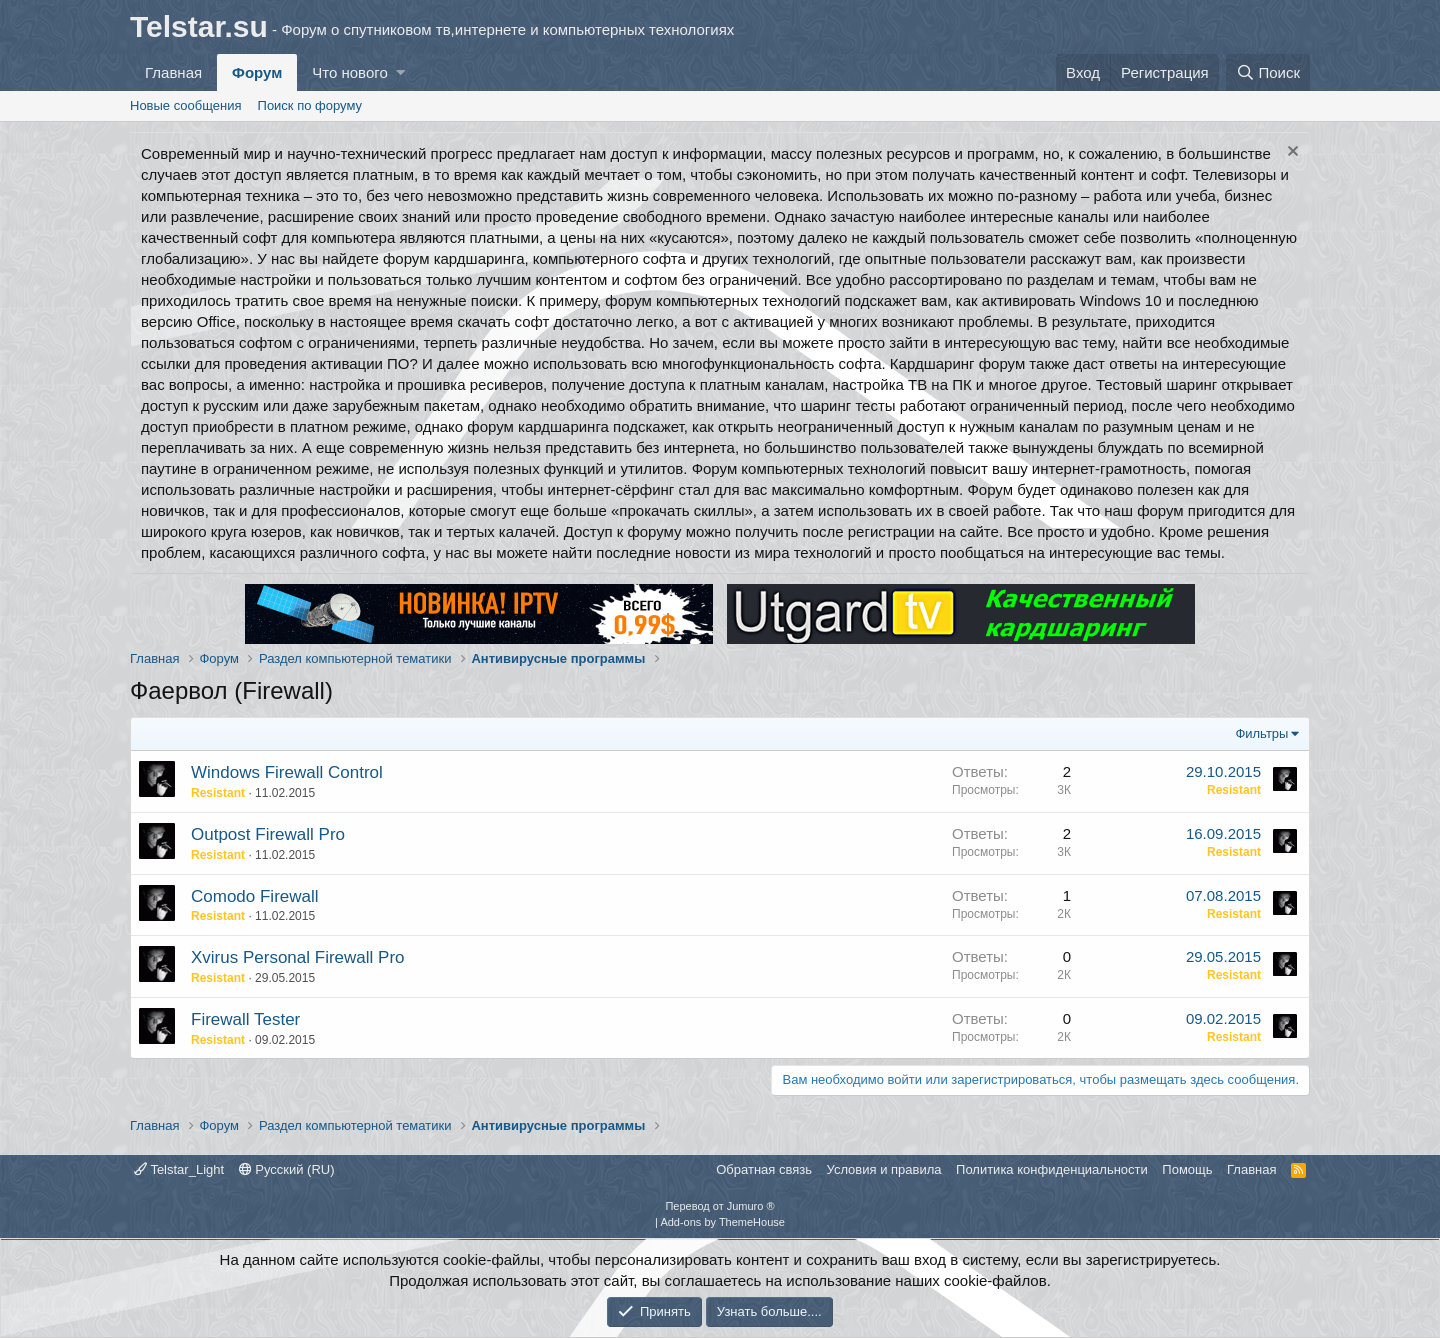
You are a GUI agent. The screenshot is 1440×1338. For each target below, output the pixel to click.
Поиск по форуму (310, 105)
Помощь (1187, 1169)
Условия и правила (884, 1169)
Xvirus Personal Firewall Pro (298, 957)
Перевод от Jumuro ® (719, 1206)
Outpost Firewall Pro (268, 834)
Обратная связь (764, 1169)
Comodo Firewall (255, 896)
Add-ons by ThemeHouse (722, 1222)
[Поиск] (1268, 72)
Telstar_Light (179, 1169)
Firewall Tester (245, 1019)
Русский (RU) (287, 1169)
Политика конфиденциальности (1052, 1169)
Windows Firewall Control (287, 772)
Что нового (349, 72)
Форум (257, 72)
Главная (173, 72)
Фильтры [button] (1261, 733)
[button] (400, 72)
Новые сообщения (186, 105)
